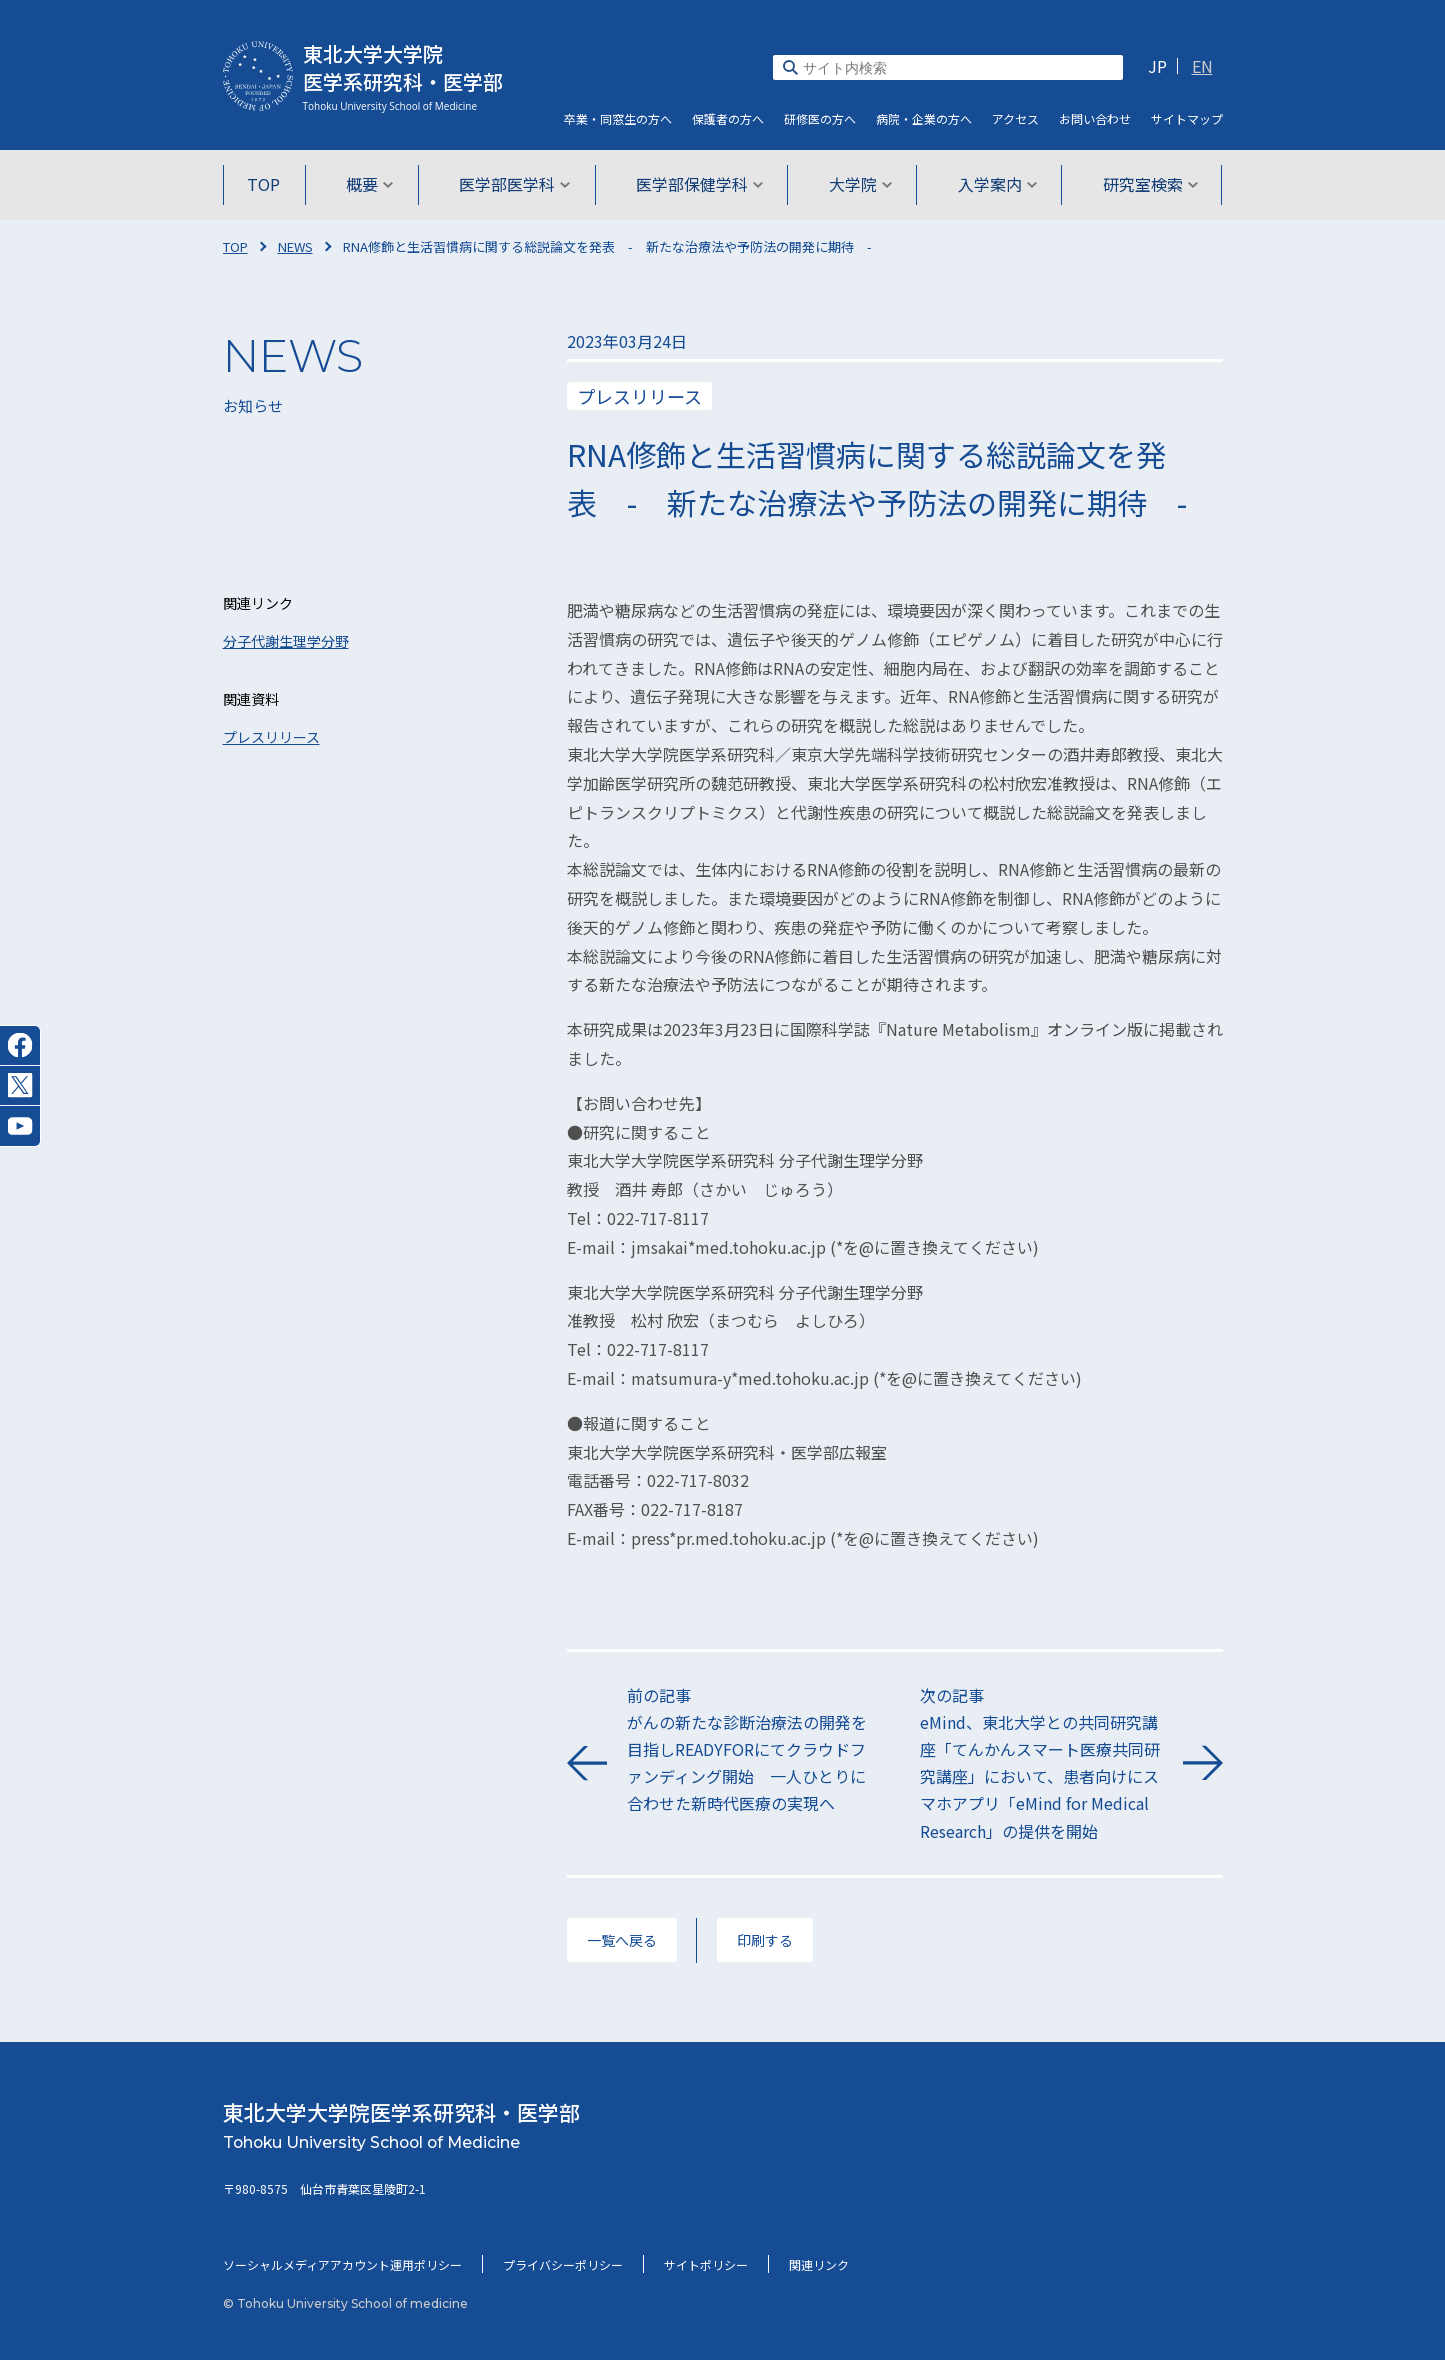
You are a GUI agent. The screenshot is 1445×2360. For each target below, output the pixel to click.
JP (1157, 66)
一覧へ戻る (622, 1940)
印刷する (765, 1940)
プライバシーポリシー (563, 2264)
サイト (1187, 118)
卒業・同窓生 (618, 118)
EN (1202, 66)
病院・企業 (924, 118)
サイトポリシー (706, 2264)
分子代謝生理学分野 (286, 641)
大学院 (858, 184)
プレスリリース (271, 737)
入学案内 (993, 184)
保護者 (728, 118)
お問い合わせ (1095, 118)
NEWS (295, 246)
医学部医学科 (516, 184)
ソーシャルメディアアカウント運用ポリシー (342, 2264)
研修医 (820, 118)
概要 (373, 184)
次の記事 (1041, 1764)
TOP (270, 184)
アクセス (1015, 118)
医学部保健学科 (699, 184)
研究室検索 (1144, 184)
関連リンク (819, 2264)
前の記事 (748, 1750)
